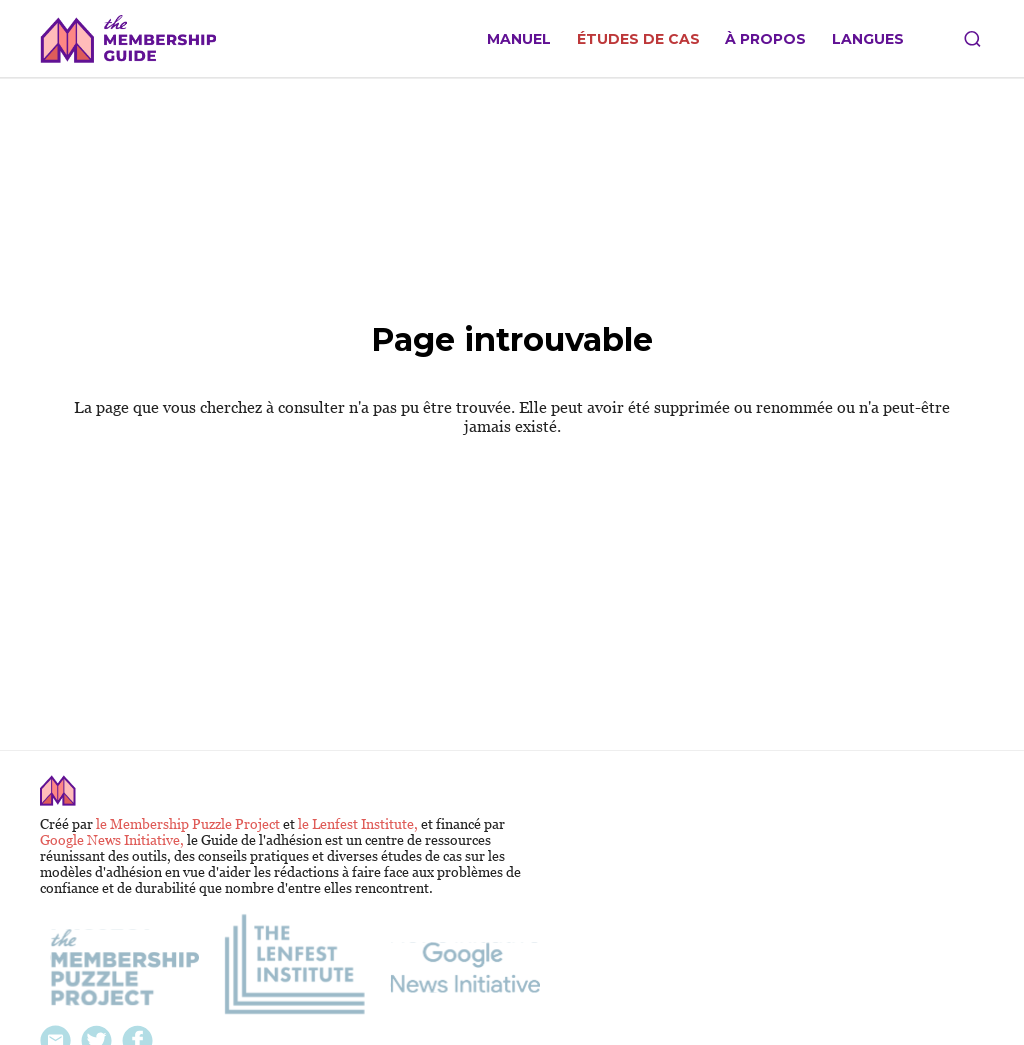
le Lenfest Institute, (359, 824)
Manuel (519, 39)
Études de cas (638, 39)
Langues (868, 39)
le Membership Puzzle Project (189, 824)
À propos (765, 39)
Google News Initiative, (113, 840)
